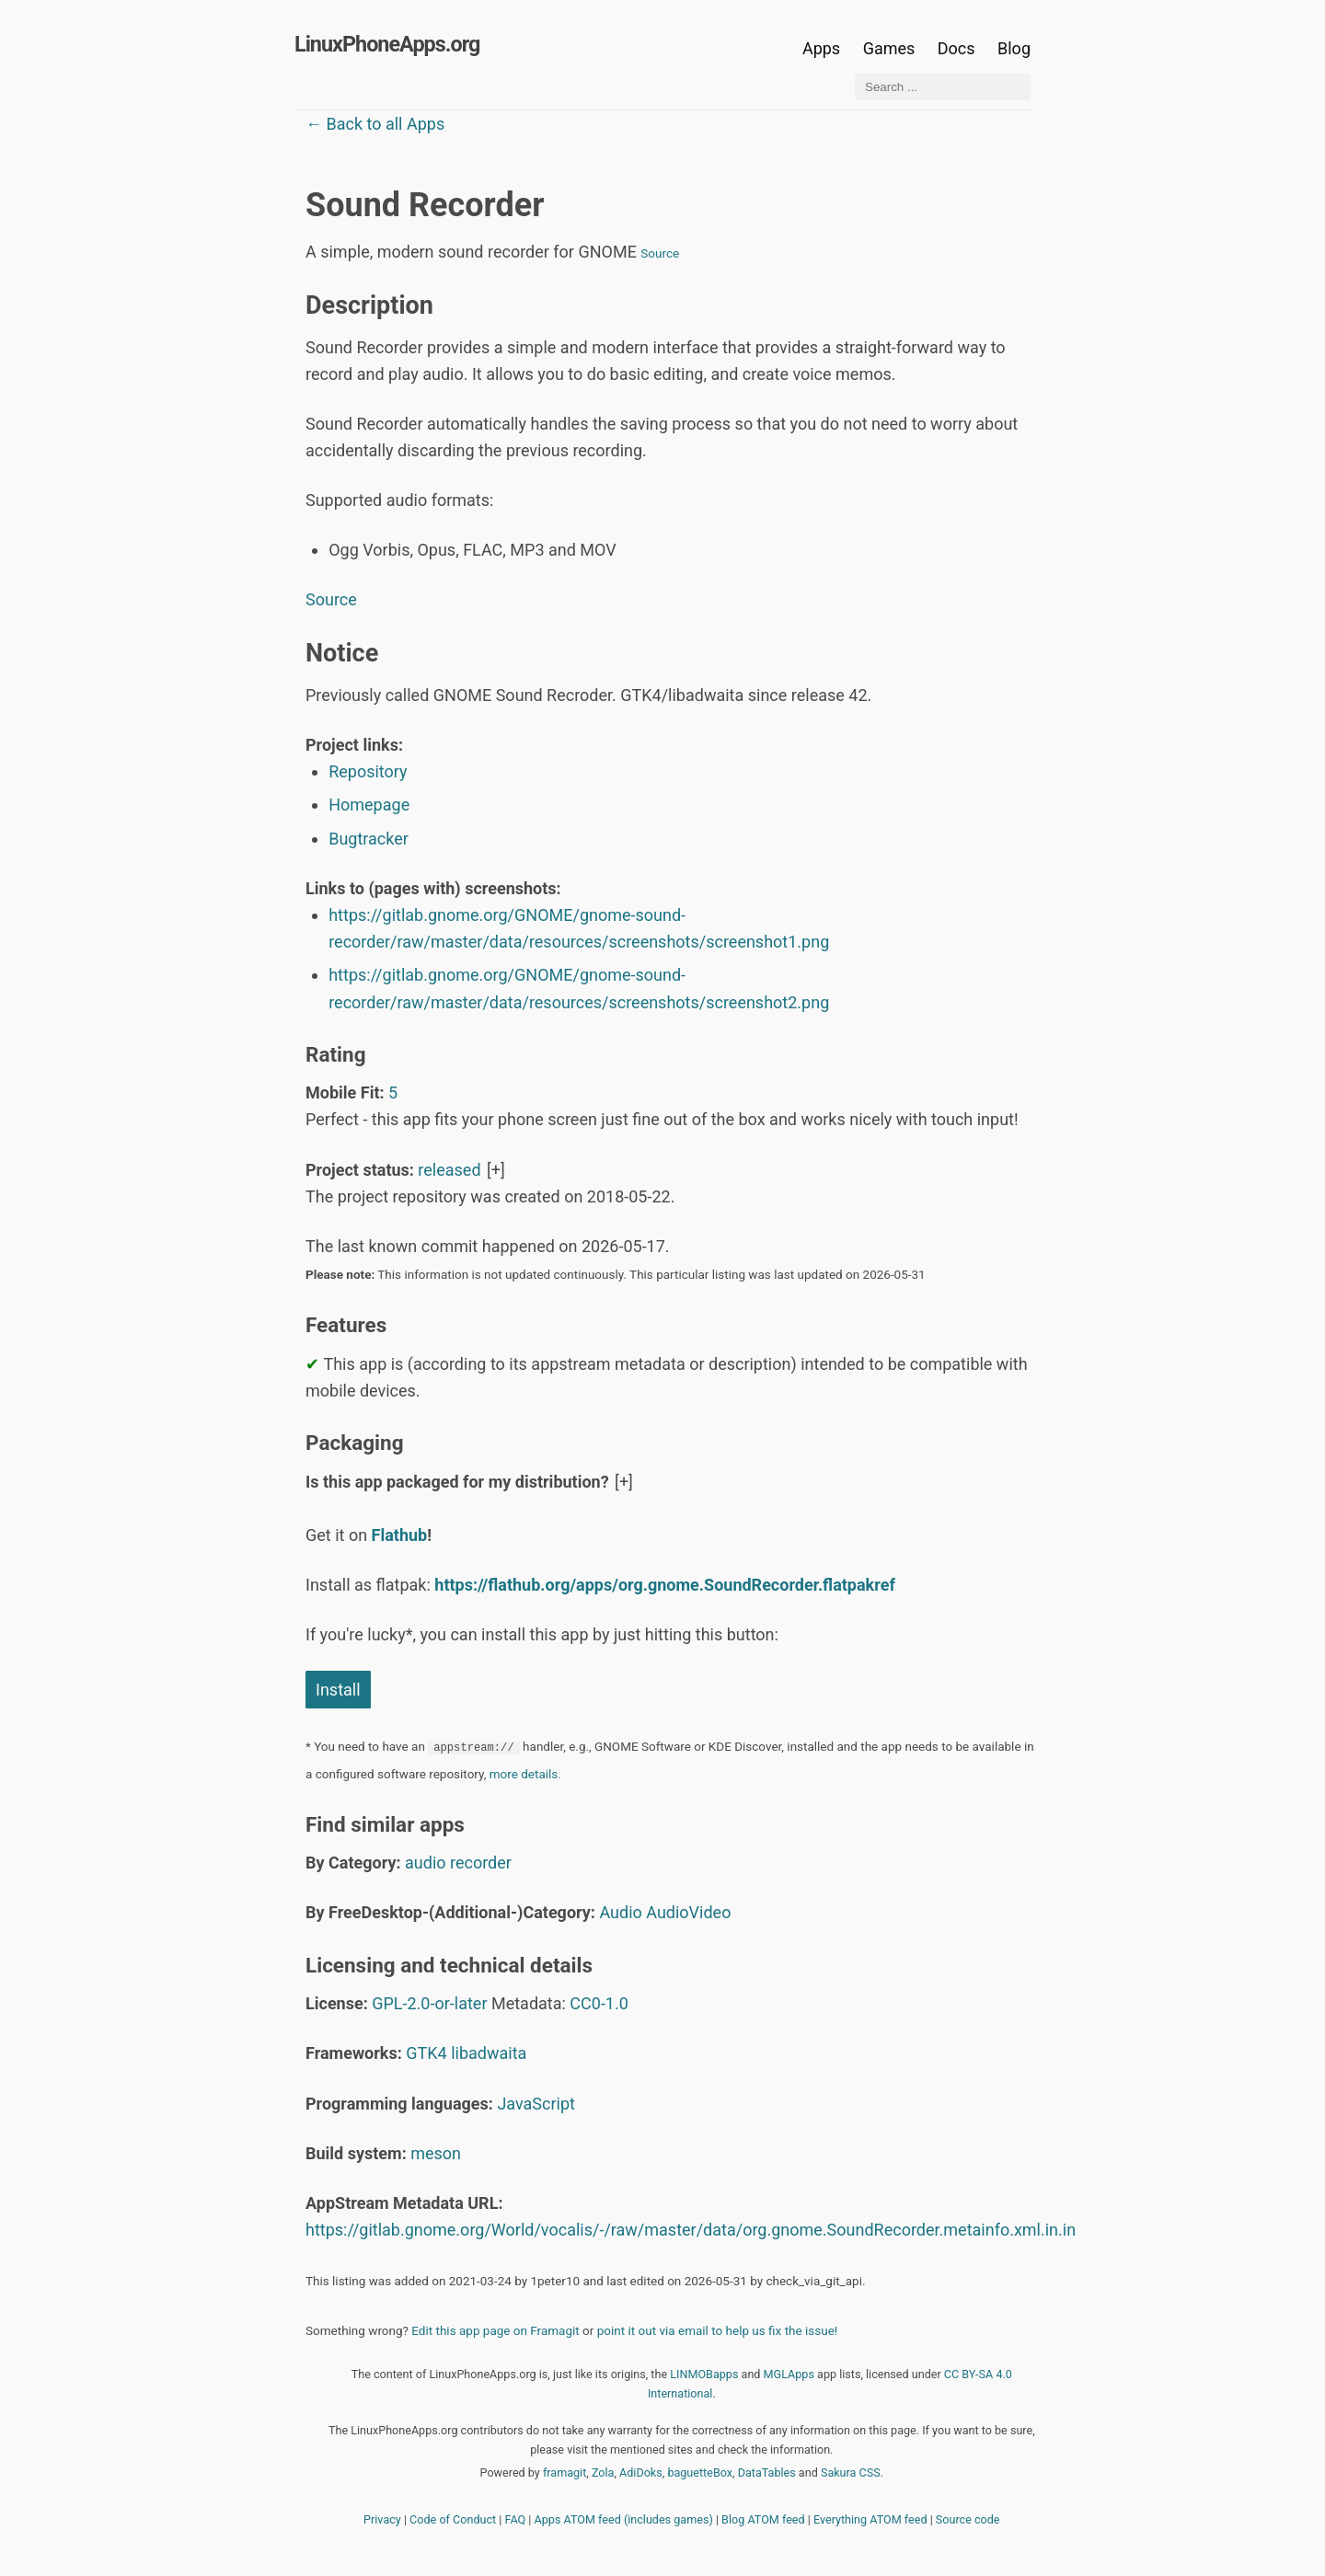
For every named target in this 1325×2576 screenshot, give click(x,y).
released (449, 1169)
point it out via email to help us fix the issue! (717, 2330)
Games (889, 48)
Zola (603, 2472)
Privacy (382, 2519)
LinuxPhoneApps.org (386, 44)
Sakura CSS (851, 2472)
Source (659, 253)
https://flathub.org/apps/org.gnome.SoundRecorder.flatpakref (664, 1584)
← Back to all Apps (374, 123)
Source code (968, 2519)
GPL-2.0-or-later (429, 2003)
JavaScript (536, 2103)
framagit (564, 2472)
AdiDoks (640, 2472)
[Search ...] (943, 87)
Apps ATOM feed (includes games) (624, 2519)
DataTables (767, 2472)
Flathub (400, 1535)
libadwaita (488, 2053)
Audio (620, 1912)
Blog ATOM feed (763, 2519)
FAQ (515, 2519)
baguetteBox (699, 2472)
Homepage (368, 804)
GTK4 (426, 2053)
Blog (1014, 48)
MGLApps (789, 2374)
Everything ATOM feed (870, 2519)
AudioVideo (688, 1912)
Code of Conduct (452, 2519)
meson (435, 2153)
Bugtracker (368, 838)
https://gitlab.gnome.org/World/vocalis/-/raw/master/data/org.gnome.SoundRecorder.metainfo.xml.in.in (690, 2229)
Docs (958, 48)
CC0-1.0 (599, 2003)
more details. (525, 1773)
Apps (821, 48)
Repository (367, 771)
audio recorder (458, 1862)
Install (338, 1689)
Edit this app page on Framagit (495, 2330)
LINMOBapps (704, 2374)
